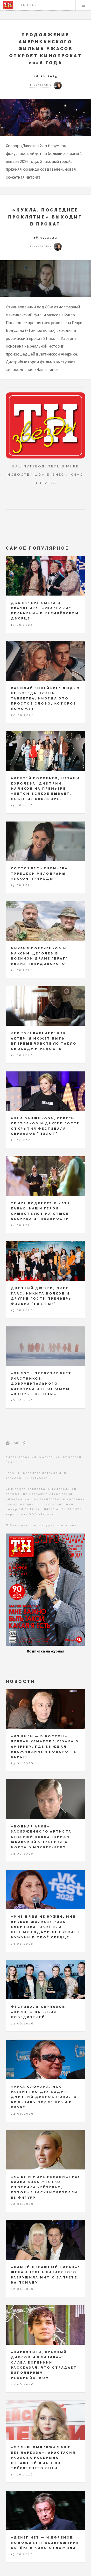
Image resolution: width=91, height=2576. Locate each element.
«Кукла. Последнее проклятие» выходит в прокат (45, 216)
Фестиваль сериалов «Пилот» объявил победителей (38, 2012)
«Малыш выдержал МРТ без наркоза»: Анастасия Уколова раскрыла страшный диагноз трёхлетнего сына (43, 2457)
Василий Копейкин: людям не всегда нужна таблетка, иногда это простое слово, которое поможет (45, 698)
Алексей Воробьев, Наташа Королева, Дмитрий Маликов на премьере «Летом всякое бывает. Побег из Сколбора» (45, 788)
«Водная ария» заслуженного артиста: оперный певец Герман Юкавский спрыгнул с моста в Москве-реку (42, 1837)
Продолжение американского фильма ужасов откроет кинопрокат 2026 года (45, 48)
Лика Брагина (40, 85)
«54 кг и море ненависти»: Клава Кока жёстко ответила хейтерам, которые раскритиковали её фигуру (45, 2187)
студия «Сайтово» (59, 1525)
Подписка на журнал (45, 1651)
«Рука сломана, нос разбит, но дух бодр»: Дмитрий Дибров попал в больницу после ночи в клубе (44, 2097)
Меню (83, 5)
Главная (27, 5)
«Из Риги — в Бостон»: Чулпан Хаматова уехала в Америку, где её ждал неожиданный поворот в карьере (45, 1746)
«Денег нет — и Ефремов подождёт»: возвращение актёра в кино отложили (45, 2543)
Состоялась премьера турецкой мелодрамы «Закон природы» (39, 873)
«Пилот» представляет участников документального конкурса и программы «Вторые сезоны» (41, 1383)
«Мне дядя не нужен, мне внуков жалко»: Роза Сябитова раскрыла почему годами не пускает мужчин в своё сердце (45, 1927)
